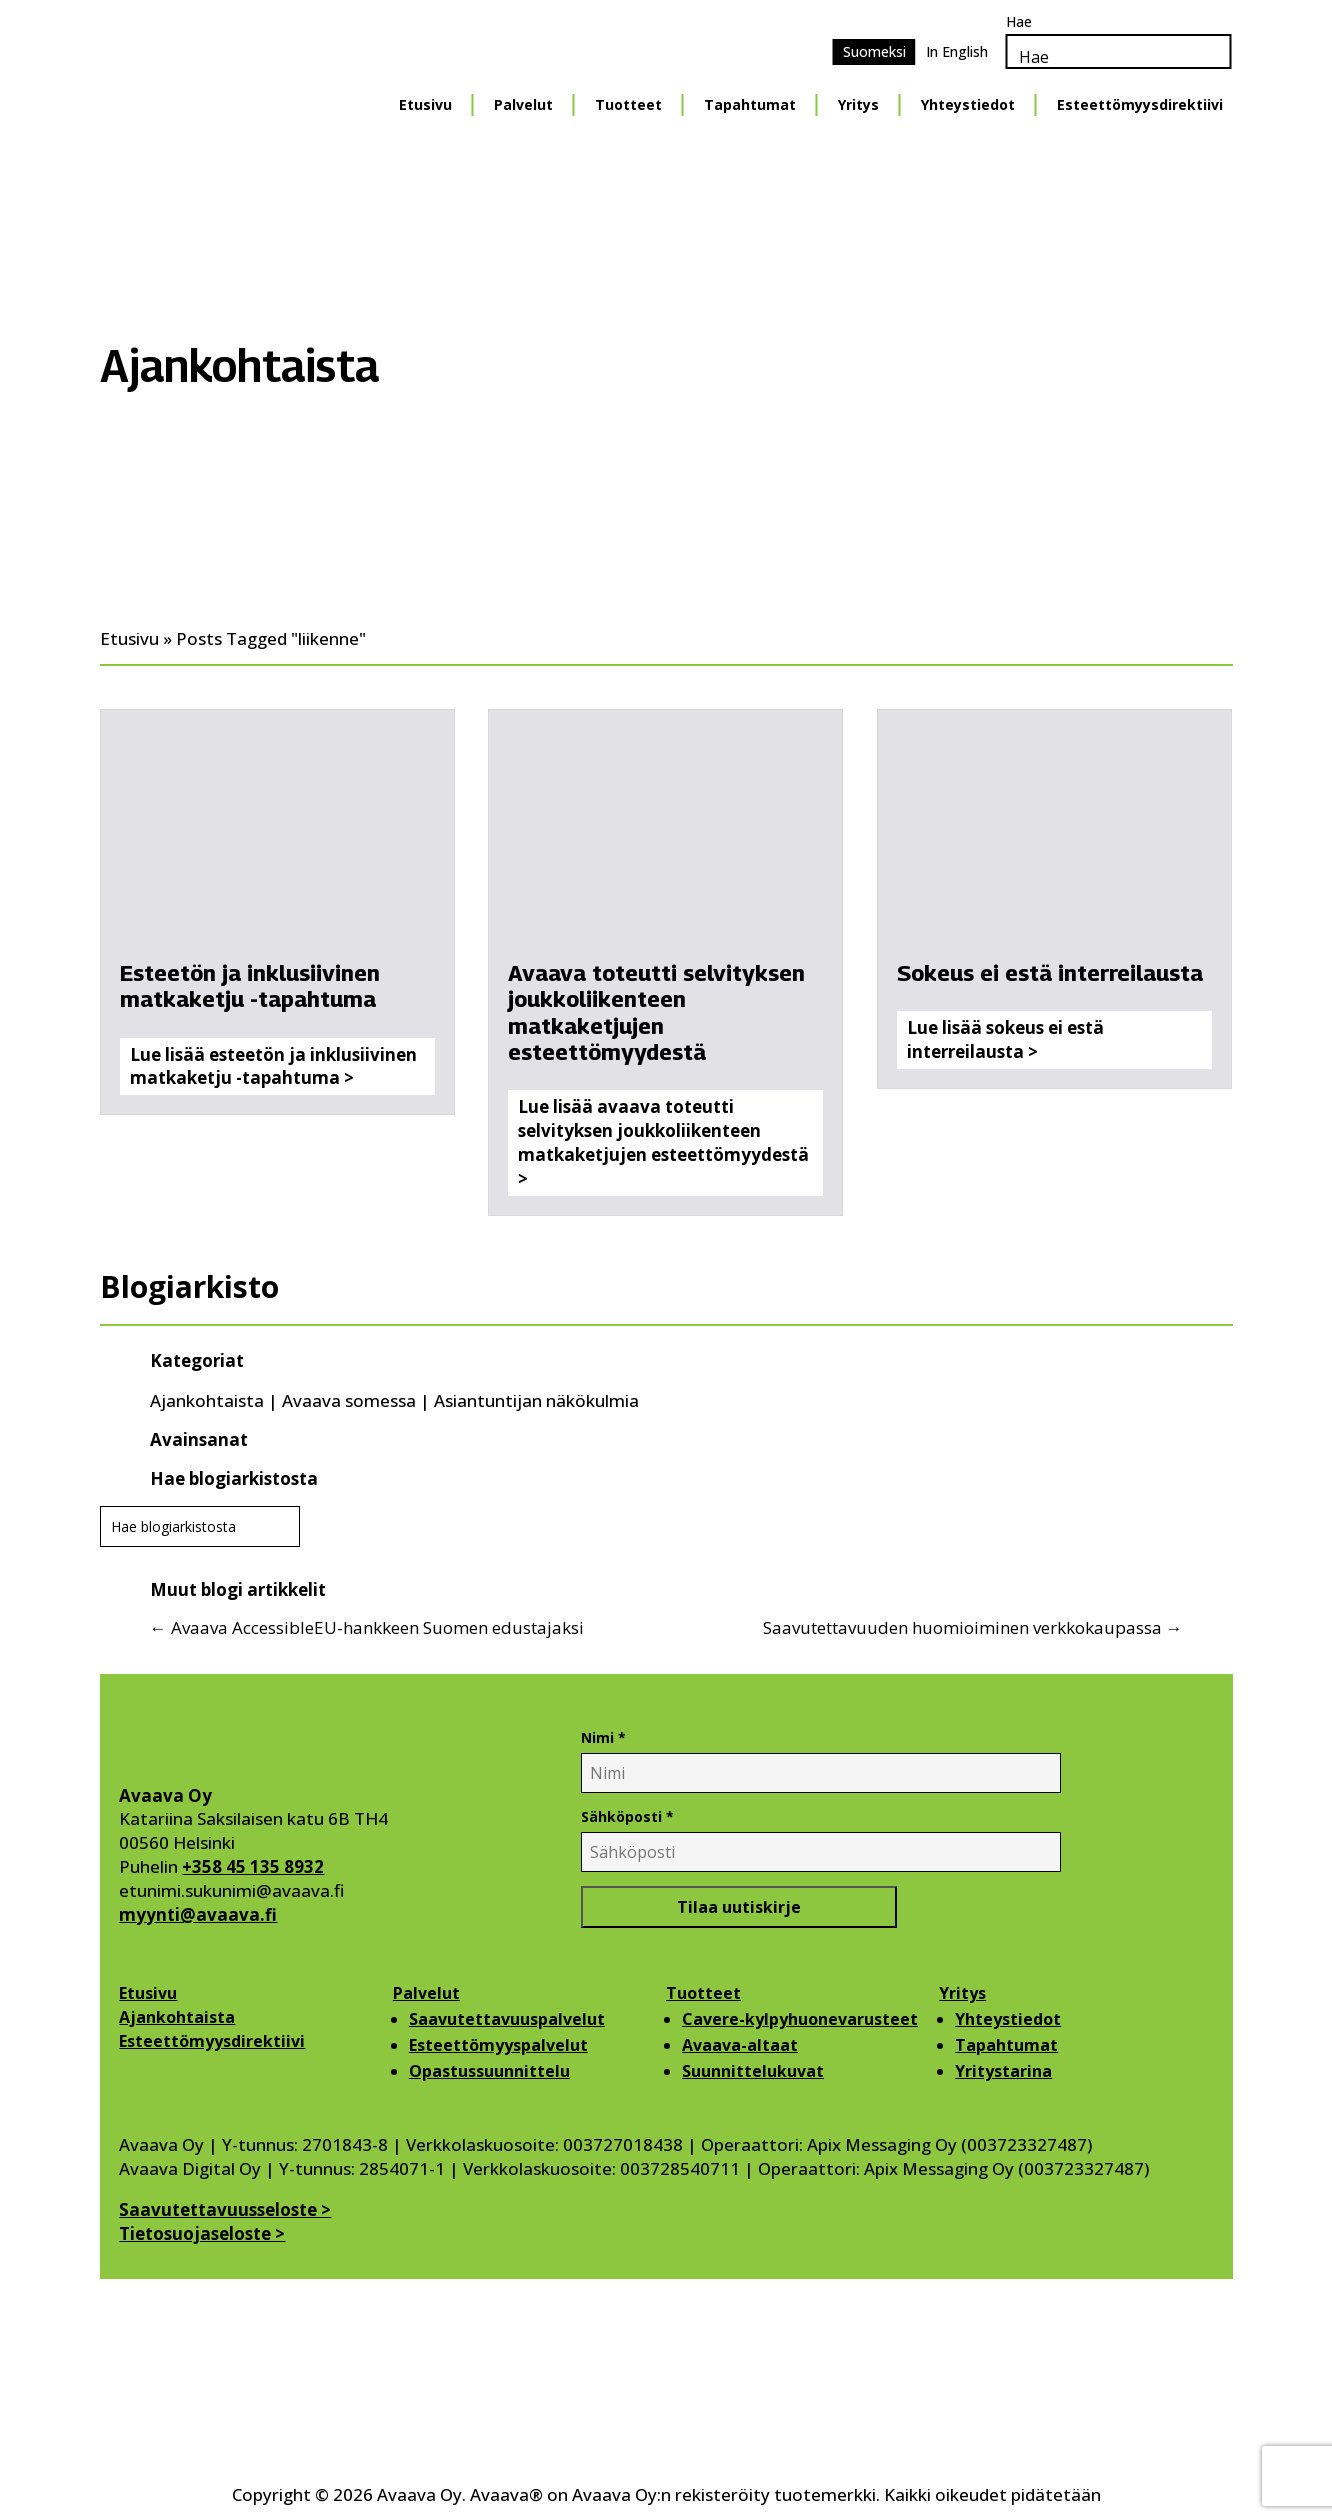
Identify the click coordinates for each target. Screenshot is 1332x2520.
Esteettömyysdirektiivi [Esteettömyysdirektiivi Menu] (1140, 104)
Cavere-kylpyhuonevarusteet (800, 2019)
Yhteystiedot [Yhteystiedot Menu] (968, 104)
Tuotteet (703, 1993)
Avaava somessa (349, 1400)
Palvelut (426, 1993)
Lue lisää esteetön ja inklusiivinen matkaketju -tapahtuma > (273, 1066)
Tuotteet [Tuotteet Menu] (628, 104)
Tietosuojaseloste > (202, 2233)
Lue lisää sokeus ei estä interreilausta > (1005, 1039)
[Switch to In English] (957, 52)
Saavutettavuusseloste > (225, 2209)
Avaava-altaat (740, 2045)
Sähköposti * (627, 1816)
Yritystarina (1003, 2071)
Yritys (962, 1993)
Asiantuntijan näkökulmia (536, 1400)
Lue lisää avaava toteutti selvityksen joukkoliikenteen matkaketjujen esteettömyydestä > (663, 1142)
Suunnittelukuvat (753, 2071)
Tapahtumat (1006, 2045)
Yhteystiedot (1008, 2019)
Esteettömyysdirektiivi (212, 2041)
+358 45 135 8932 (253, 1866)
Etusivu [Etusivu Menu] (425, 104)
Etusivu (148, 1993)
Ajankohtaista (207, 1400)
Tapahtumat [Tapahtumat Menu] (750, 104)
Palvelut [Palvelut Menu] (523, 104)
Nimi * (603, 1737)
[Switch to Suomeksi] (874, 52)
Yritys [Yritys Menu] (858, 104)
